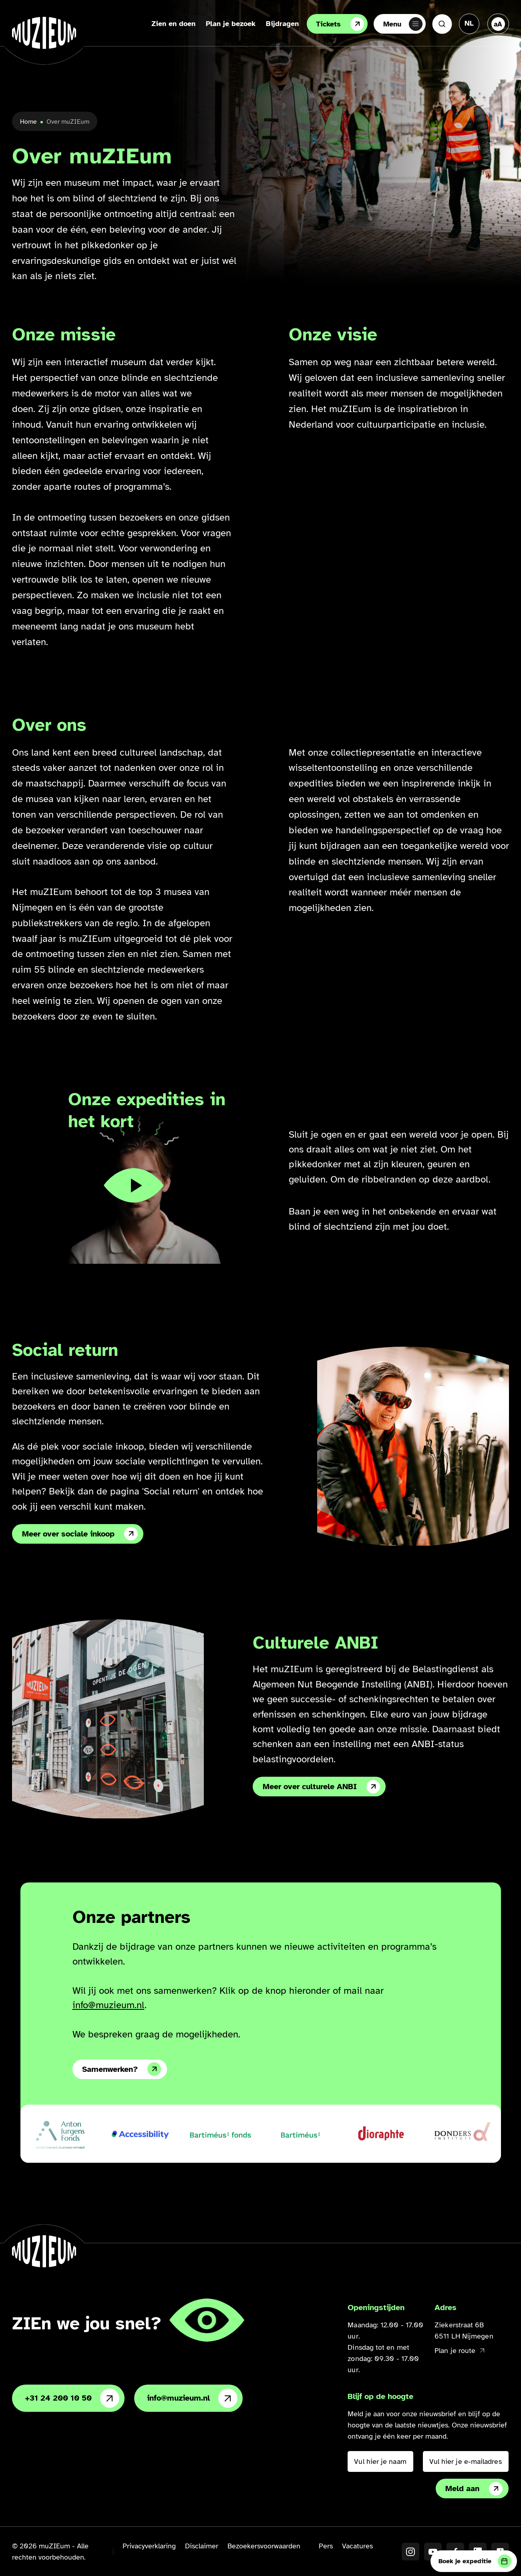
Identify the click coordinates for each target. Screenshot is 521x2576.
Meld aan (474, 2489)
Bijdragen (280, 23)
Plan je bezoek (228, 23)
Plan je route (459, 2350)
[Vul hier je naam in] (380, 2461)
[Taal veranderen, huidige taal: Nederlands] (469, 23)
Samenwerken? (121, 2069)
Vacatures (357, 2546)
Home (28, 122)
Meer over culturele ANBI (321, 1787)
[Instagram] (410, 2551)
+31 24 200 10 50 (72, 2398)
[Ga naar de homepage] (44, 33)
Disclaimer (201, 2546)
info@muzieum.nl (108, 2005)
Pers (326, 2546)
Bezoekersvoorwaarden (263, 2546)
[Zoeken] (442, 24)
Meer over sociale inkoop (80, 1533)
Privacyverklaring (149, 2546)
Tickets (338, 24)
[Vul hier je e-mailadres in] (466, 2461)
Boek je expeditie (475, 2561)
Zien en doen (171, 23)
